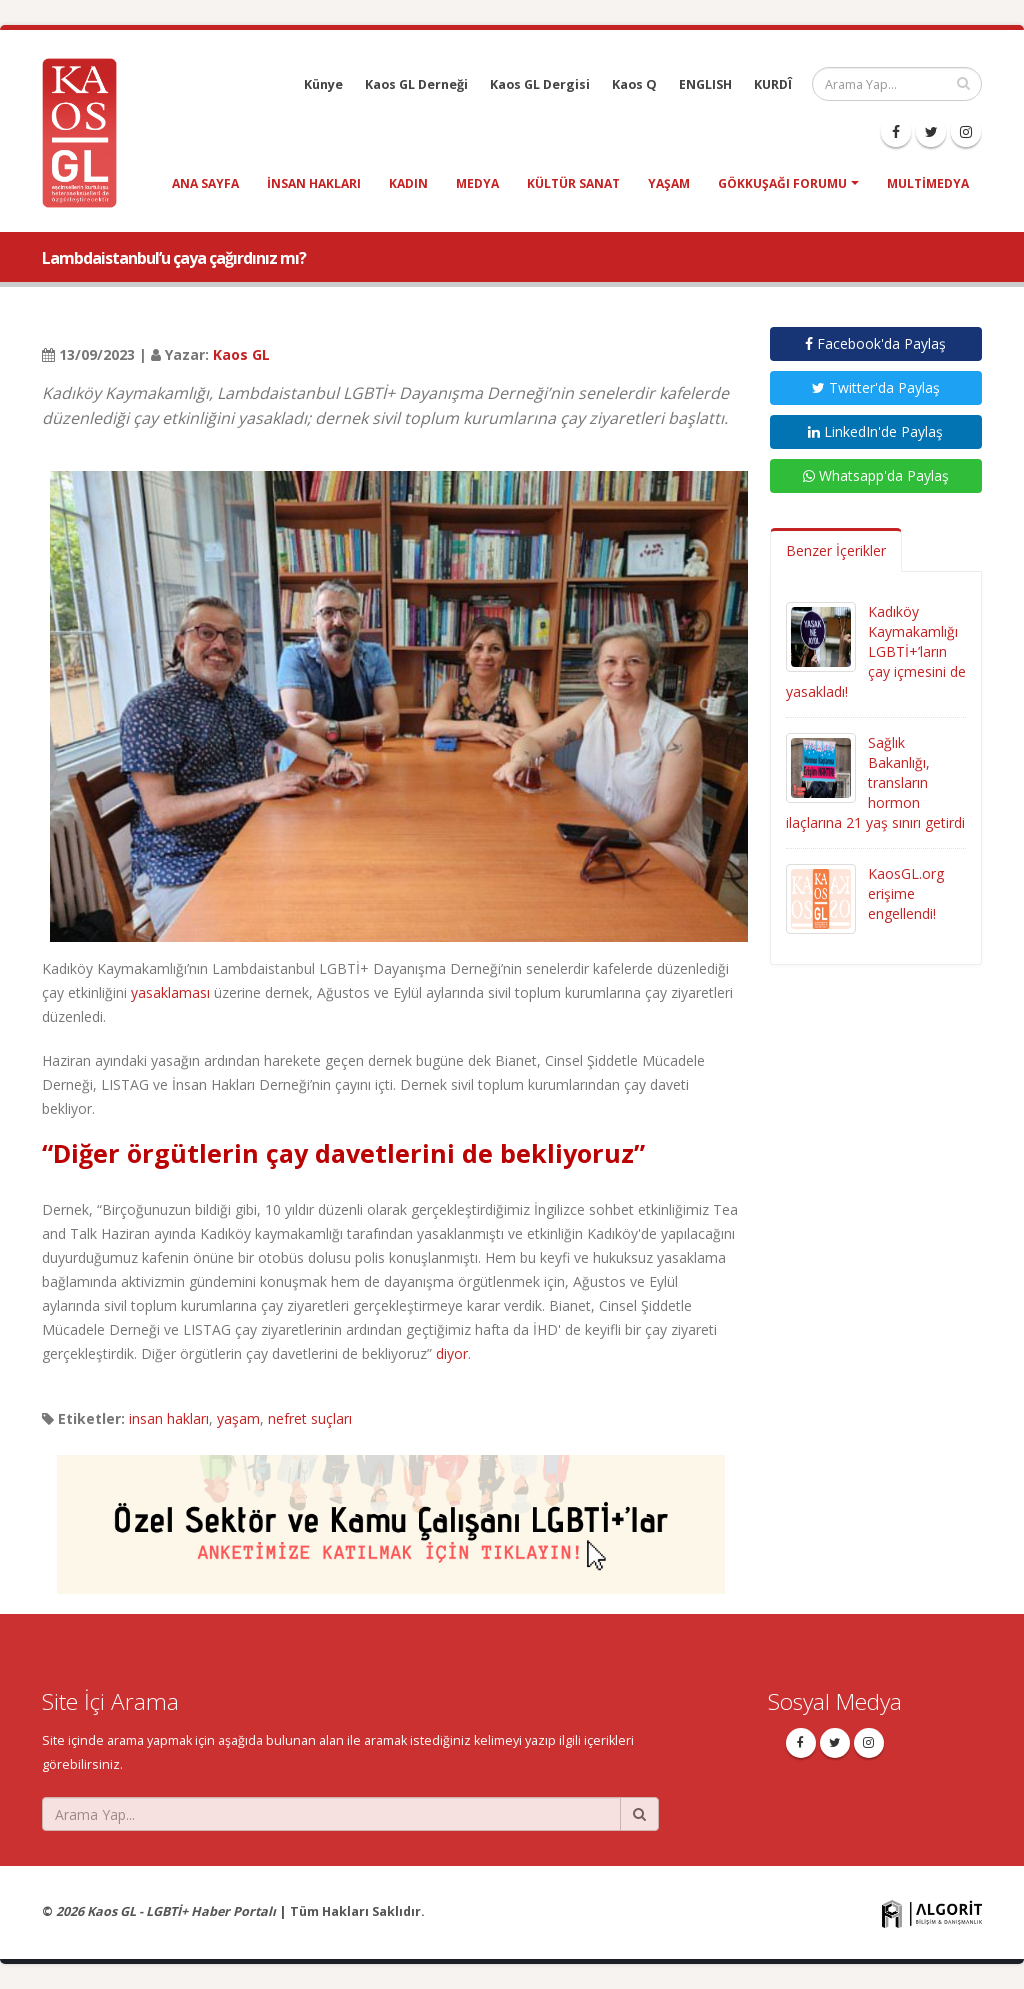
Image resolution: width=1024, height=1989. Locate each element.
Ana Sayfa (205, 183)
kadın (408, 183)
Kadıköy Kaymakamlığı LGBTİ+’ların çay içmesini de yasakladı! (876, 651)
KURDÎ (773, 84)
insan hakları (314, 183)
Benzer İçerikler (836, 550)
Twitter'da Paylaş (876, 387)
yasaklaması (170, 992)
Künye (323, 84)
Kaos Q (634, 84)
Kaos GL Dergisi (540, 84)
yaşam (669, 183)
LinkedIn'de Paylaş (875, 431)
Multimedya (928, 183)
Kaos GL (241, 354)
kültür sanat (573, 183)
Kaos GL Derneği (416, 84)
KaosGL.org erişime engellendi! (906, 893)
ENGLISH (705, 84)
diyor (452, 1353)
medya (477, 183)
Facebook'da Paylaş (875, 343)
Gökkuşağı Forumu (782, 183)
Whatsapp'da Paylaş (876, 475)
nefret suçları (310, 1418)
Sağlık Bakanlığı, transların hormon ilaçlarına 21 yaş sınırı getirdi (875, 782)
